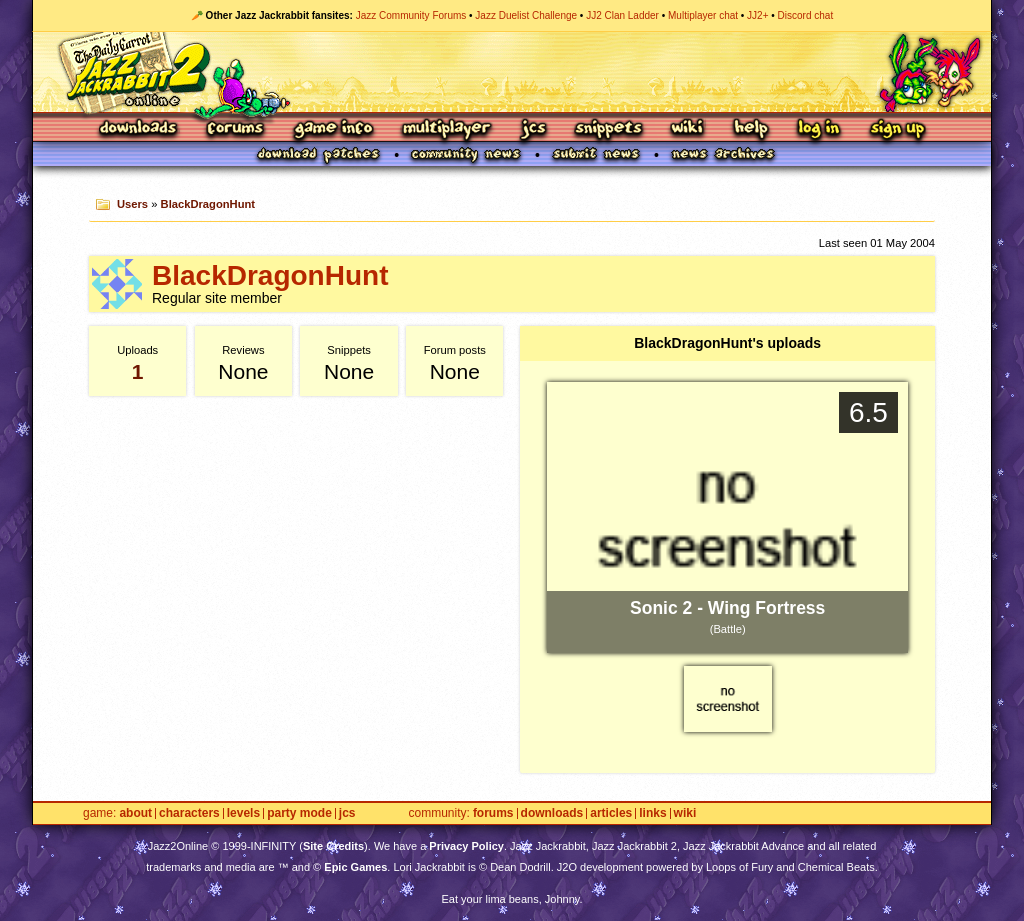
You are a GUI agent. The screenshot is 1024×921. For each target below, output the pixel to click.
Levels (243, 813)
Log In (819, 129)
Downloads (139, 129)
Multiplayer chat (703, 15)
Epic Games (355, 867)
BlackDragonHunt (208, 204)
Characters (189, 813)
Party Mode (299, 813)
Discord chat (806, 15)
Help (751, 129)
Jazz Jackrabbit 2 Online (511, 72)
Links (652, 813)
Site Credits (333, 846)
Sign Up (897, 129)
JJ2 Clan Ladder (622, 15)
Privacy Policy (466, 846)
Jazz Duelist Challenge (526, 15)
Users (132, 204)
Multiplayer (446, 129)
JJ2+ (757, 15)
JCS (533, 129)
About (135, 813)
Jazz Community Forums (411, 15)
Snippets (609, 129)
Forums (236, 129)
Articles (611, 813)
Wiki (688, 129)
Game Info (333, 129)
